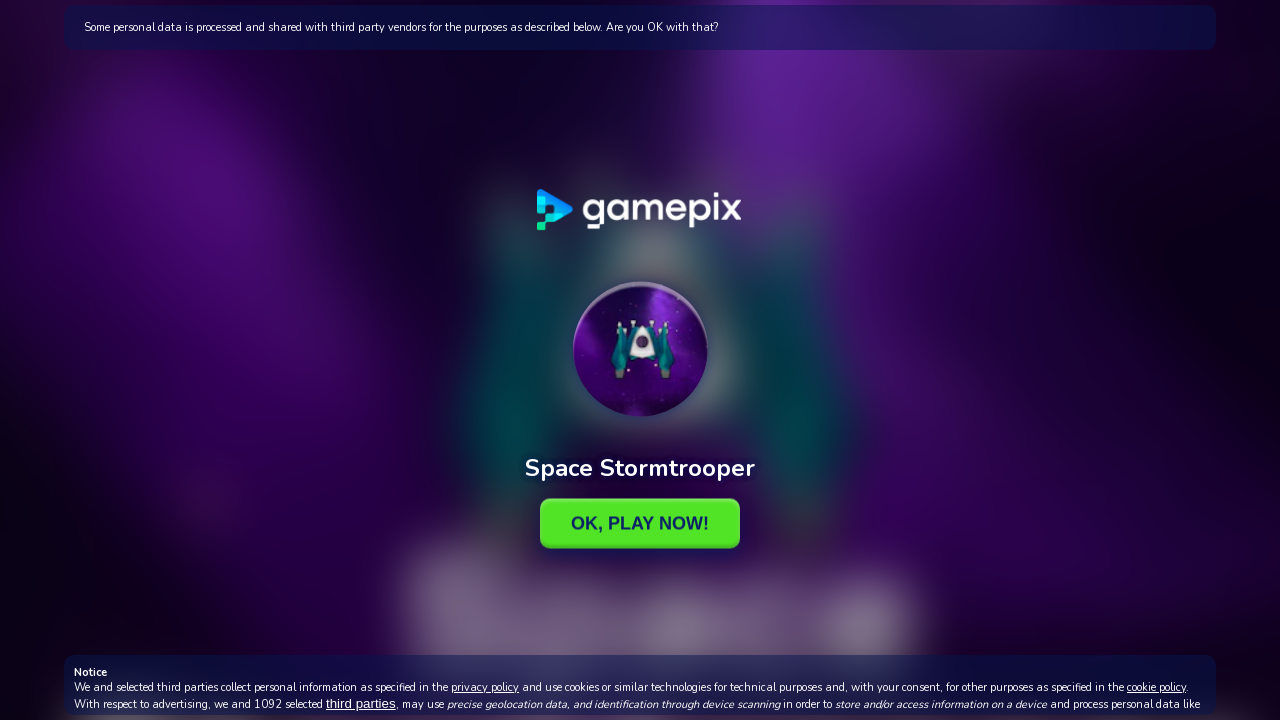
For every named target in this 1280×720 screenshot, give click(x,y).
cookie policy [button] (1156, 687)
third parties (361, 703)
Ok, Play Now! (640, 523)
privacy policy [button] (485, 687)
